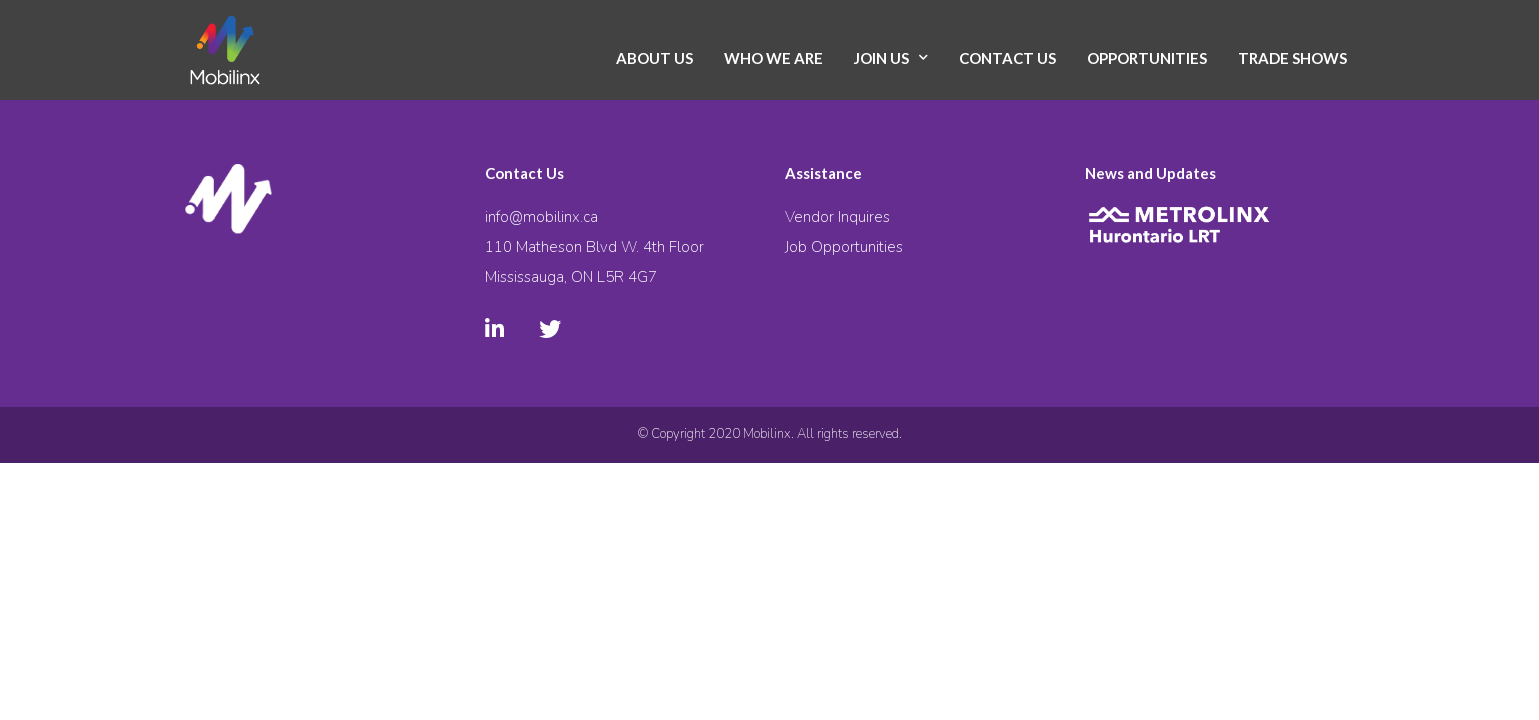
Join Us (881, 58)
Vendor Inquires (837, 217)
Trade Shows (1292, 58)
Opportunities (1147, 58)
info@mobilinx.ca (541, 217)
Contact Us (1007, 58)
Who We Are (773, 58)
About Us (654, 58)
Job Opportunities (844, 247)
